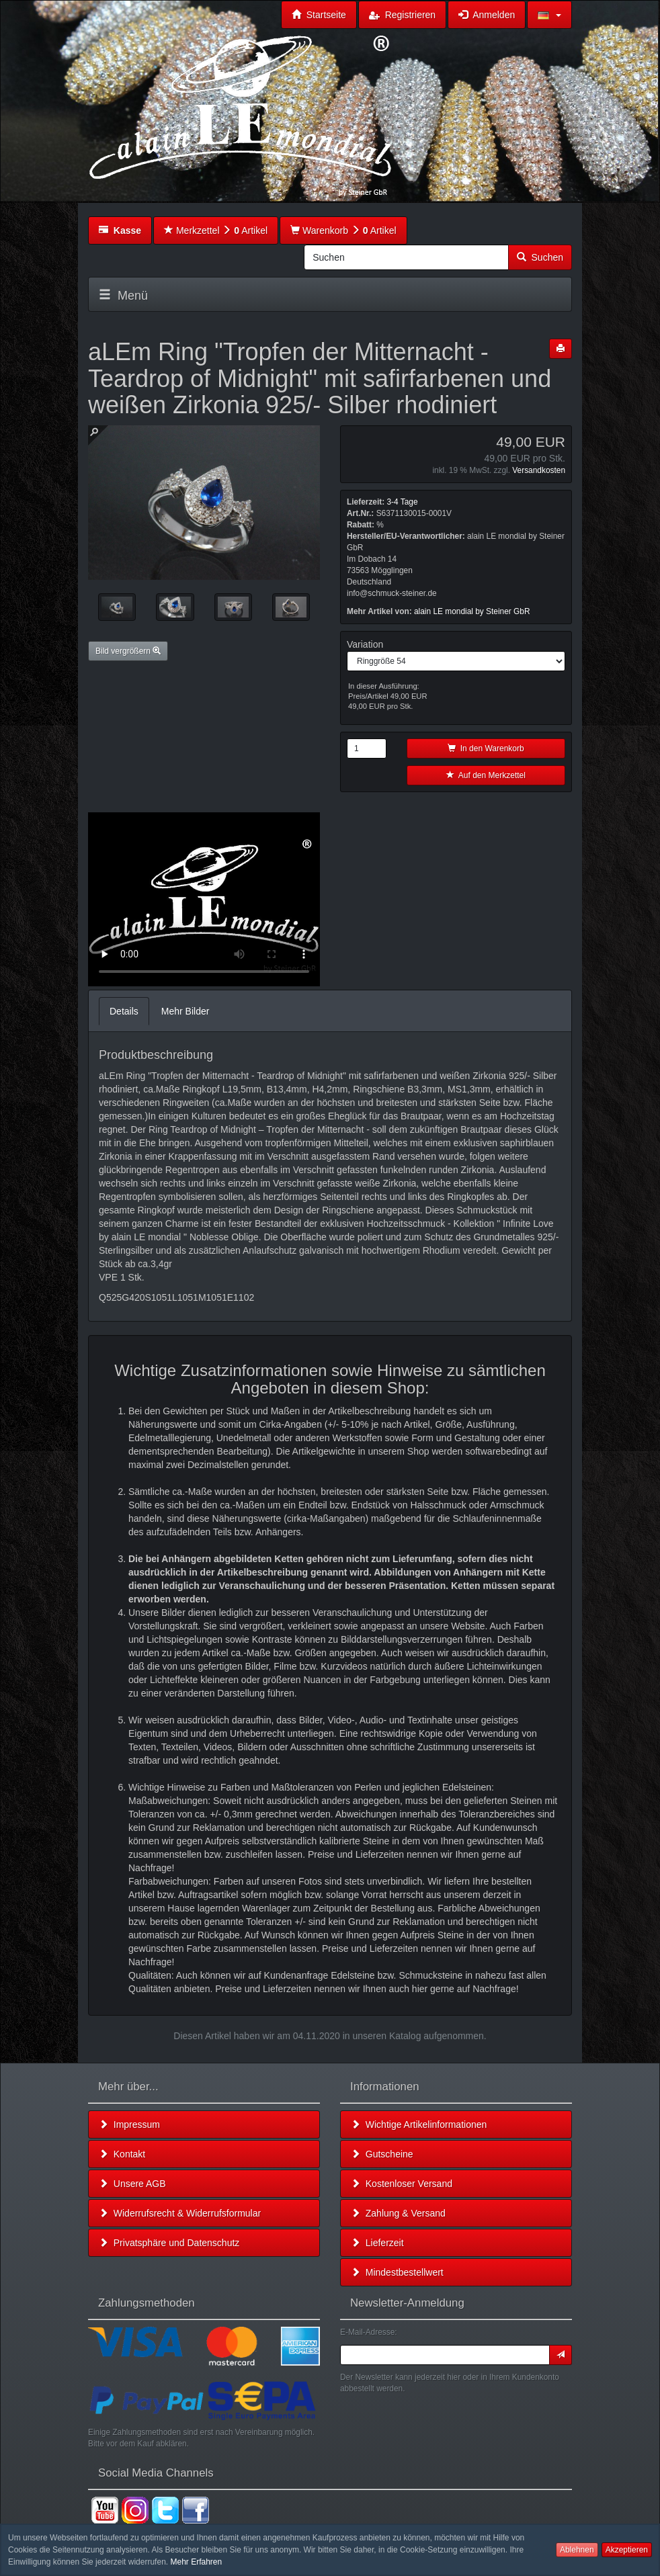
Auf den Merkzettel (486, 775)
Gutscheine (382, 2154)
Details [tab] (124, 1011)
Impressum (129, 2124)
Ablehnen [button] (577, 2549)
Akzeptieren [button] (627, 2549)
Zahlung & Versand (398, 2213)
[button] (549, 15)
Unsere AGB (132, 2183)
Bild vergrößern (128, 651)
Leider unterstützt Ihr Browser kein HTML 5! (204, 899)
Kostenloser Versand (401, 2183)
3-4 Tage (401, 502)
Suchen (540, 257)
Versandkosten (538, 470)
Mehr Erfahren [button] (196, 2562)
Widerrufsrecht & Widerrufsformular (180, 2213)
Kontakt (122, 2154)
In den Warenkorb (486, 748)
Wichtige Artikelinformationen (419, 2124)
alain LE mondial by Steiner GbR (472, 611)
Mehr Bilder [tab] (185, 1011)
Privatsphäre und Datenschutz (169, 2242)
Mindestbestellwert (397, 2272)
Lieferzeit (377, 2242)
